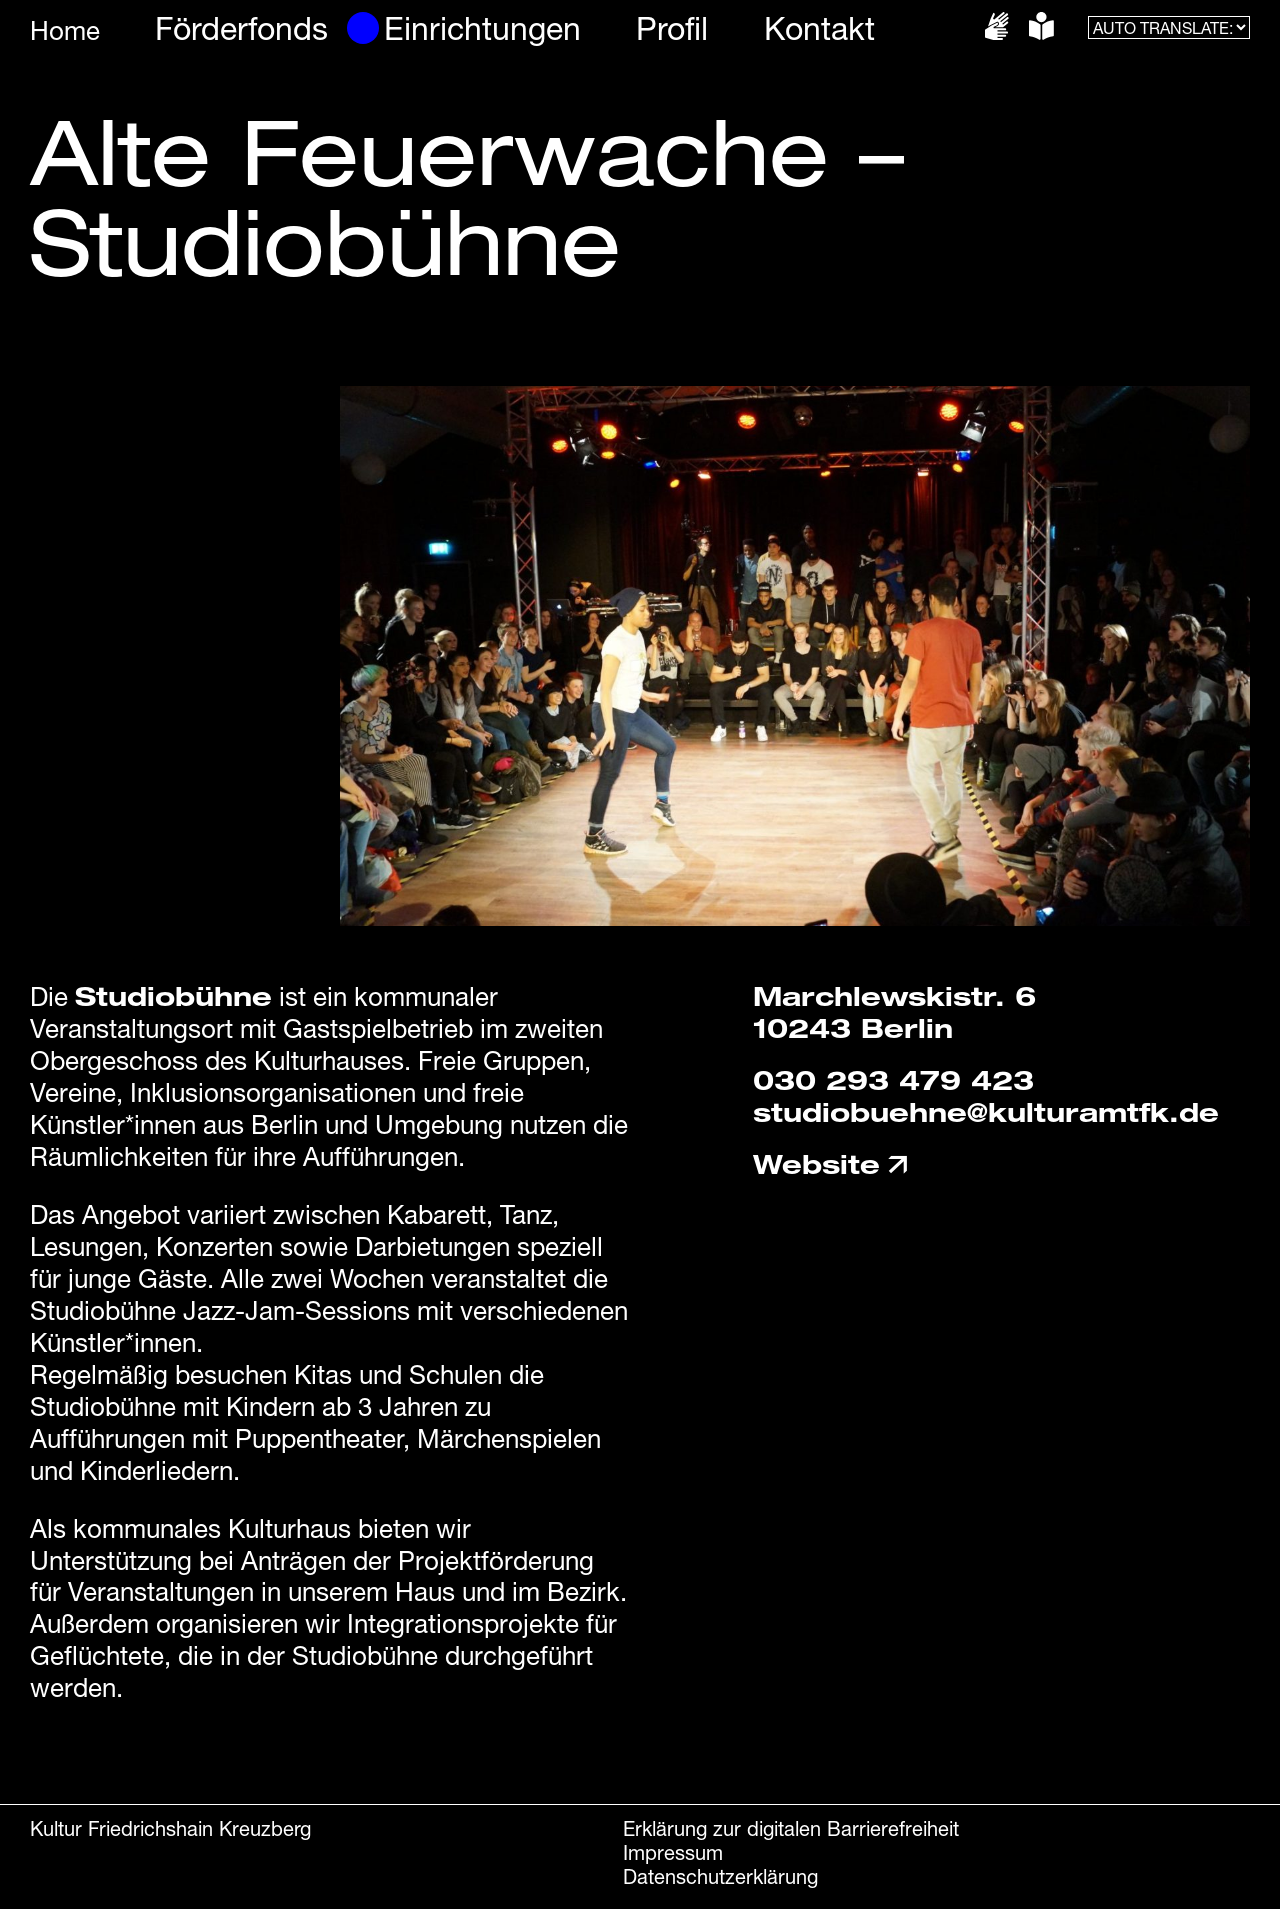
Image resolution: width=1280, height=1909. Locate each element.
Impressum (673, 1852)
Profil (672, 28)
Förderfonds (241, 28)
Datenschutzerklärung (720, 1876)
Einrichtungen (482, 28)
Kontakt (819, 28)
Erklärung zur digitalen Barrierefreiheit (791, 1828)
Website (831, 1164)
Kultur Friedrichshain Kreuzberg (170, 1828)
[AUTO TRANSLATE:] (1169, 27)
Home (65, 30)
